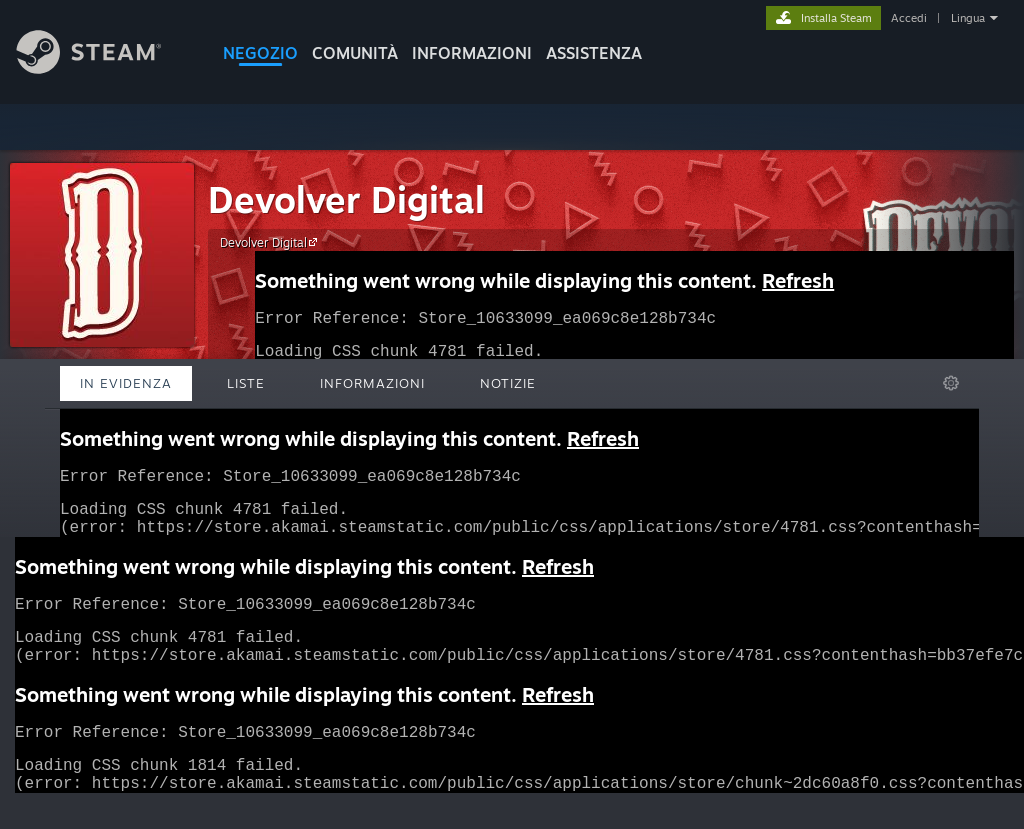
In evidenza (126, 383)
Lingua (968, 18)
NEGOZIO (260, 53)
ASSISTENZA (594, 53)
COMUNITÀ (355, 53)
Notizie (508, 383)
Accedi (909, 18)
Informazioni (472, 53)
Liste (246, 383)
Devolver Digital (346, 199)
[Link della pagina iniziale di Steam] (104, 68)
